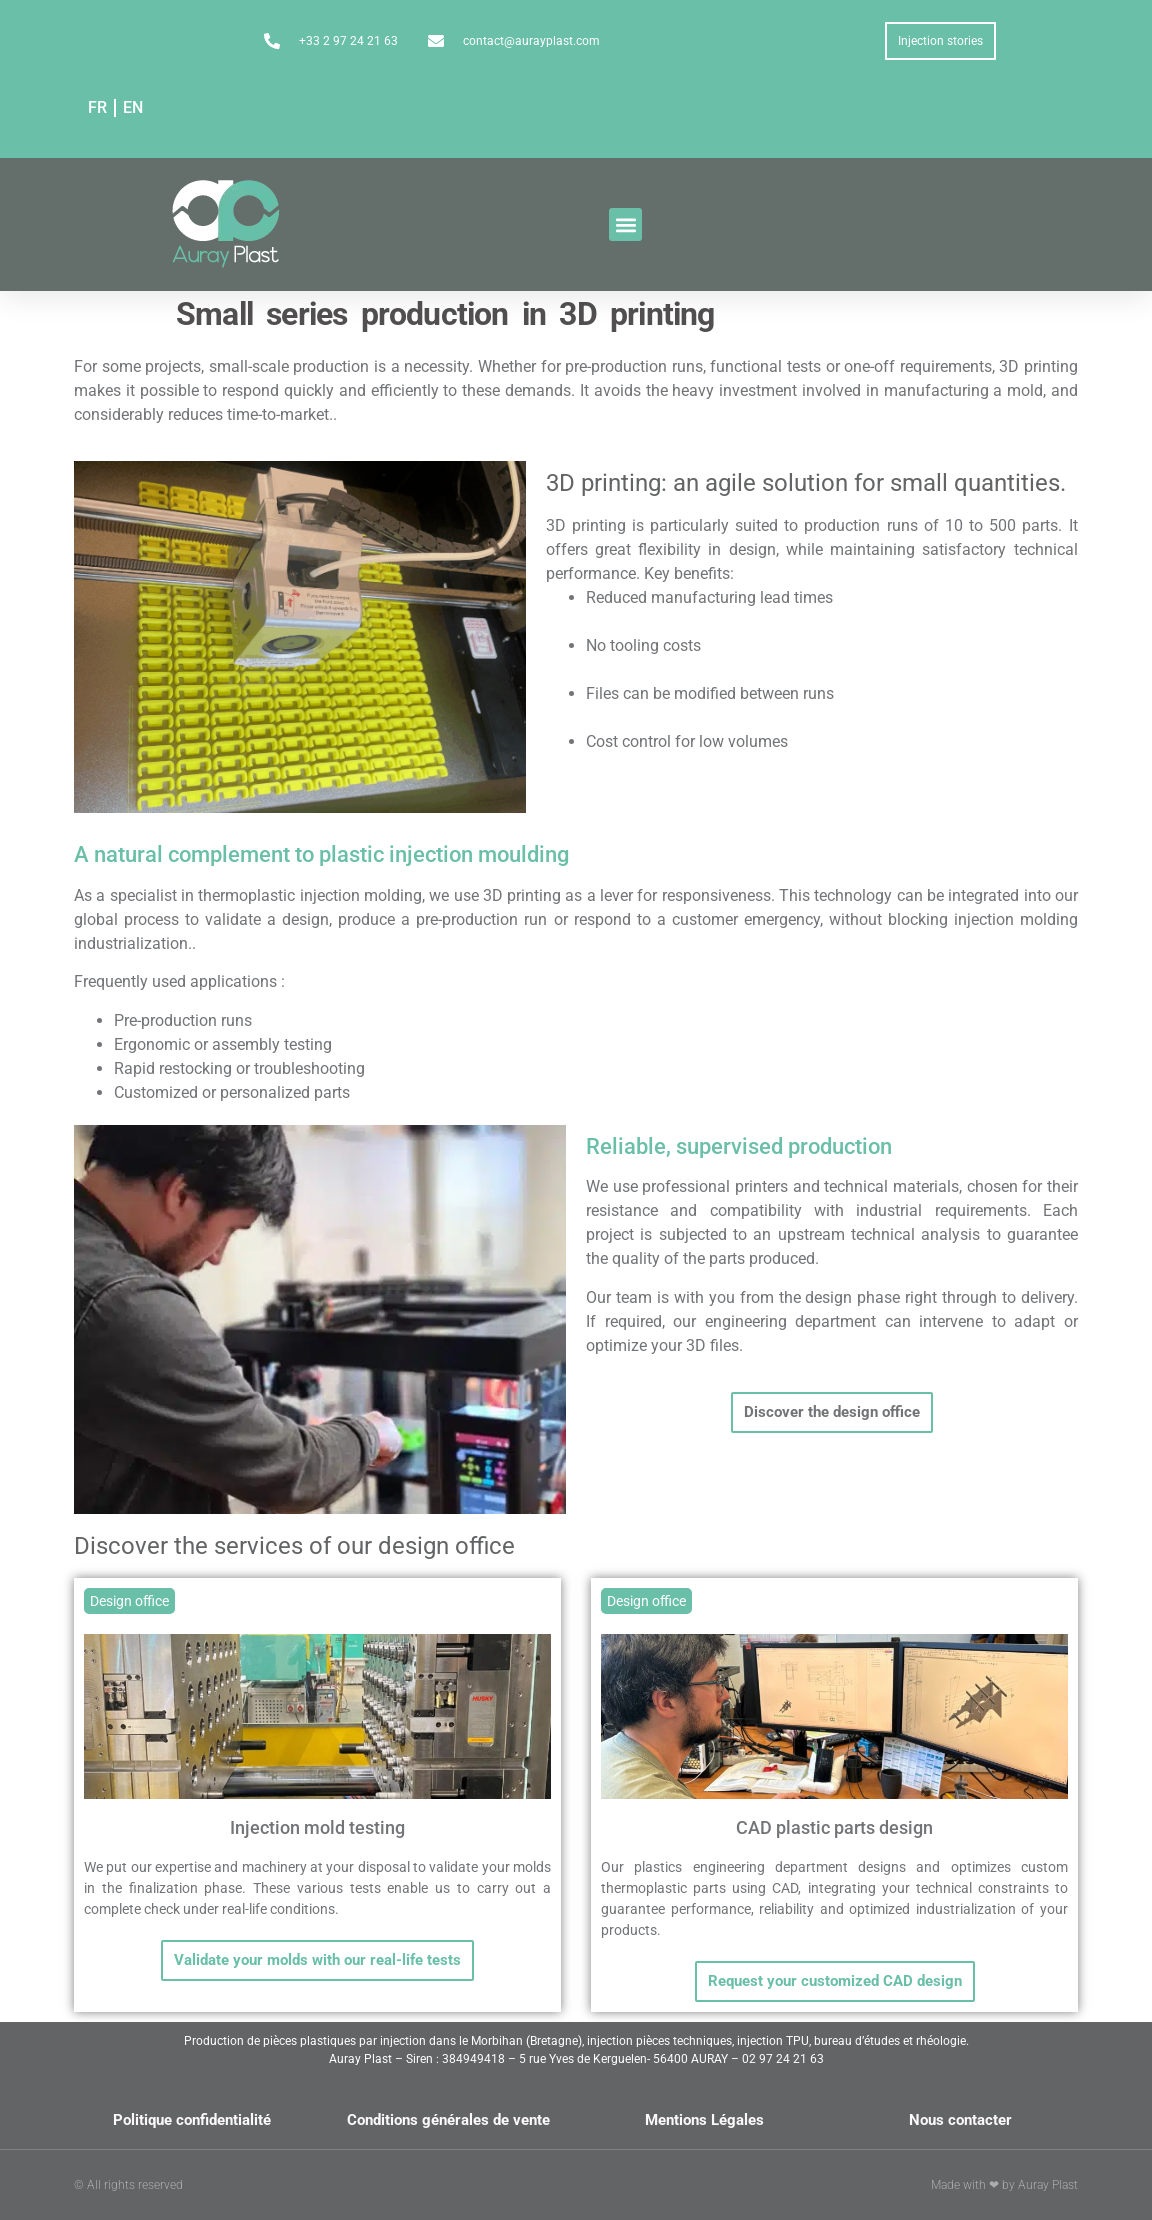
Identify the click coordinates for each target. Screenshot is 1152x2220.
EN (133, 107)
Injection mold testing (317, 1827)
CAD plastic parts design (834, 1827)
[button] (625, 224)
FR (97, 107)
